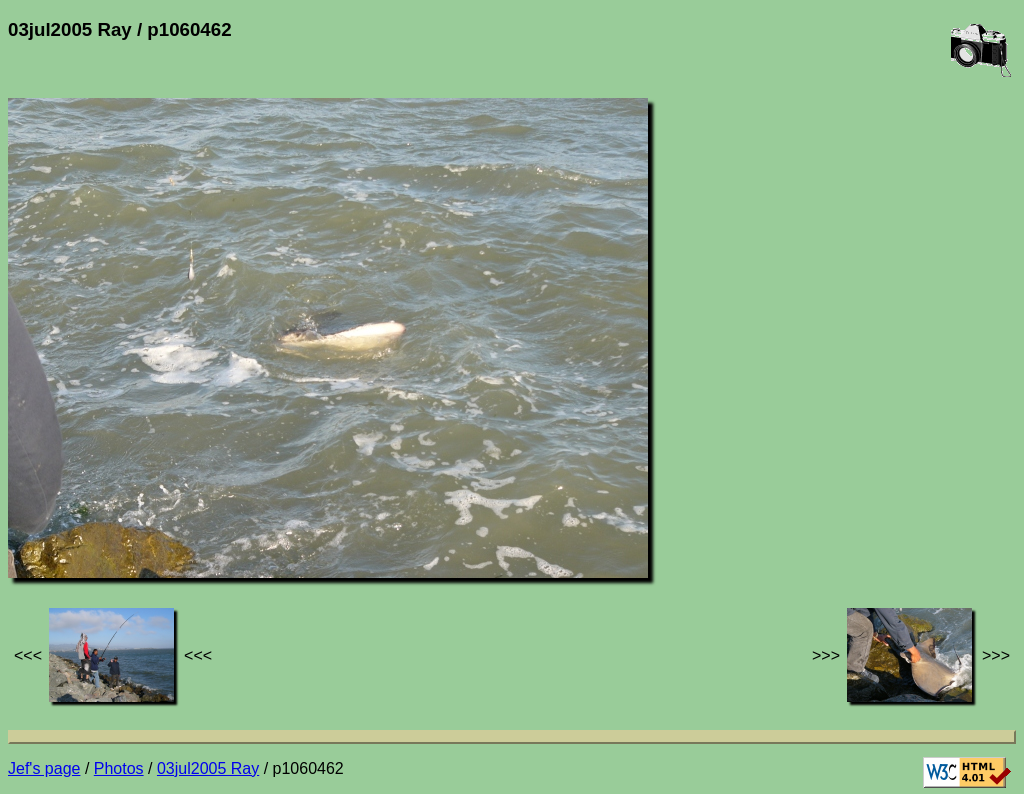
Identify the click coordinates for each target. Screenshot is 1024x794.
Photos (119, 768)
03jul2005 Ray (208, 768)
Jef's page (44, 768)
